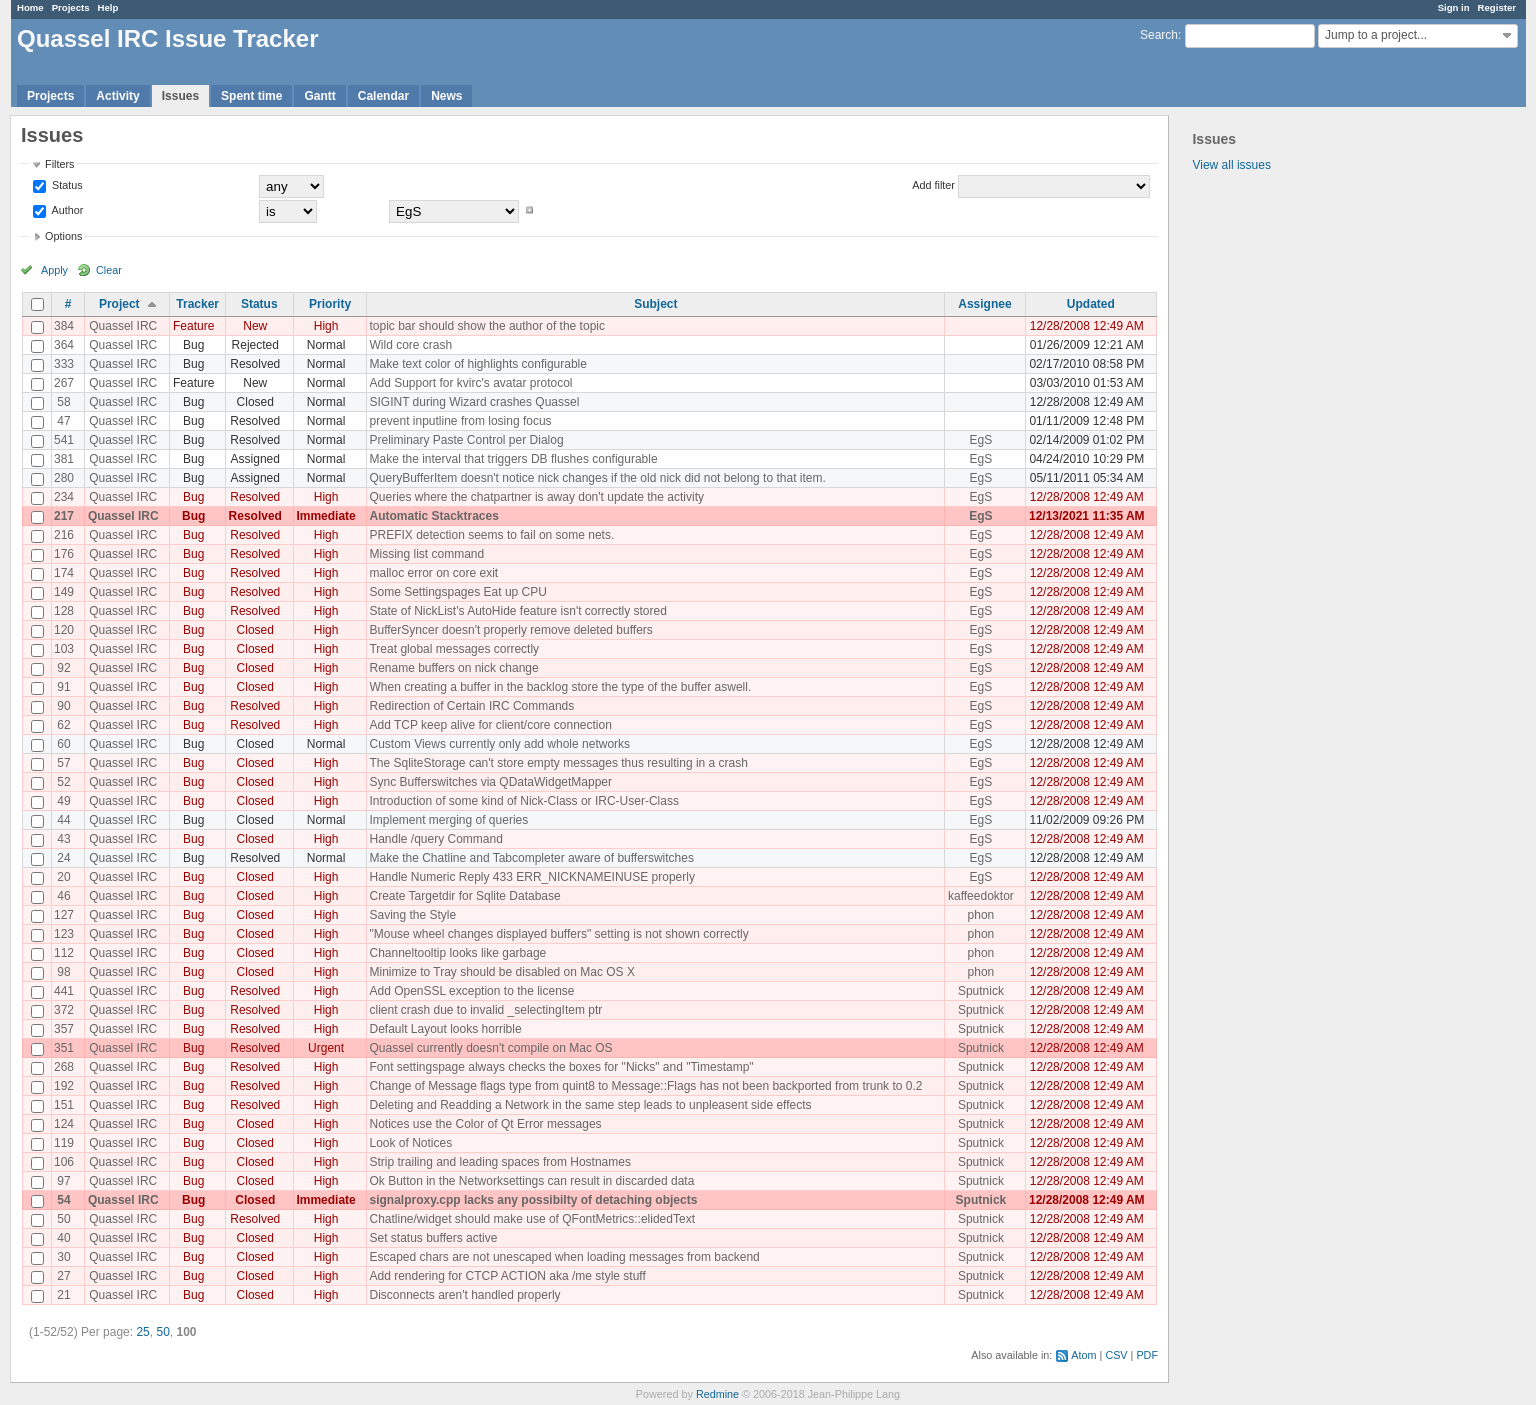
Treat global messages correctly (454, 649)
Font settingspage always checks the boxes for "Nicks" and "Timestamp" (561, 1067)
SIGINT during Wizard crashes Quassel (474, 402)
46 (63, 896)
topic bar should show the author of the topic (486, 326)
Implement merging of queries (448, 820)
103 (64, 649)
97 (63, 1181)
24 (63, 858)
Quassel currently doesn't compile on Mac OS (490, 1048)
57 (63, 763)
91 (63, 687)
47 (63, 421)
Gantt (319, 96)
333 (64, 364)
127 (64, 915)
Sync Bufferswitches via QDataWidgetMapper (490, 782)
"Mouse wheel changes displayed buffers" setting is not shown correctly (558, 934)
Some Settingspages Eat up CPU (457, 592)
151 (64, 1105)
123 (64, 934)
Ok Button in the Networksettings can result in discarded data (531, 1181)
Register (1497, 7)
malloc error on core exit (433, 573)
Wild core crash (410, 345)
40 (63, 1238)
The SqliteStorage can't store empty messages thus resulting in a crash (558, 763)
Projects (71, 7)
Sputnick (981, 991)
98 (63, 972)
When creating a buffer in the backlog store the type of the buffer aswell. (560, 687)
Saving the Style (412, 915)
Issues (180, 96)
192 (64, 1086)
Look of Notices (410, 1143)
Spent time (251, 96)
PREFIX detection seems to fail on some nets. (491, 535)
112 (64, 953)
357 (64, 1029)
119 (64, 1143)
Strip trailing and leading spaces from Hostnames (499, 1162)
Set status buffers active (433, 1238)
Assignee (984, 304)
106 (64, 1162)
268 (64, 1067)
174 (64, 573)
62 (63, 725)
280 (64, 478)
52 (63, 782)
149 (64, 592)
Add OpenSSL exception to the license (471, 991)
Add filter (933, 185)
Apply (54, 270)
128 (64, 611)
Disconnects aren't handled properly (464, 1295)
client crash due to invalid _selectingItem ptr (485, 1010)
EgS (981, 440)
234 (64, 497)
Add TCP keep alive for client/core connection (490, 725)
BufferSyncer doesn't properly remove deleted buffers (510, 630)
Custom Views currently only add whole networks (499, 744)
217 (64, 516)
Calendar (383, 96)
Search (1159, 35)
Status (66, 185)
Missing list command (426, 554)
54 (63, 1200)
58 (63, 402)
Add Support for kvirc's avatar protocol (470, 383)
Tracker (197, 304)
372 (64, 1010)
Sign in (1454, 7)
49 (63, 801)
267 (64, 383)
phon (981, 915)
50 (63, 1219)
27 (63, 1276)
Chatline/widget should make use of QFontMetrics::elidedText (532, 1219)
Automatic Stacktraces (433, 516)
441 (64, 991)
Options (63, 236)
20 (63, 877)
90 (63, 706)
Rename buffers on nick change (453, 668)
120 (64, 630)
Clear (109, 270)
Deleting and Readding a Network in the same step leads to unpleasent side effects (590, 1105)
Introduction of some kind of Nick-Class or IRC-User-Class (523, 801)
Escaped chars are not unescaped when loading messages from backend (564, 1257)
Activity (117, 96)
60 (63, 744)
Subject (655, 304)
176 (64, 554)
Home (30, 7)
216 (64, 535)
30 (63, 1257)
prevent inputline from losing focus (460, 421)
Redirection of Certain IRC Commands (471, 706)
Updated (1091, 304)
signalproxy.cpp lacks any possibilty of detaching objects (533, 1200)
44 (63, 820)
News (446, 96)
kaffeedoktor (981, 896)
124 (64, 1124)
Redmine (717, 1394)
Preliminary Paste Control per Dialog (466, 440)
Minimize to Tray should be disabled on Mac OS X (501, 972)
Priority (330, 304)
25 (142, 1332)
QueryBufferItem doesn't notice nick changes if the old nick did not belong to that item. (597, 478)
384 (64, 326)
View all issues (1231, 165)
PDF (1147, 1355)
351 (64, 1048)
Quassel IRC (123, 326)
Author (66, 210)
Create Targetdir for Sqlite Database (464, 896)
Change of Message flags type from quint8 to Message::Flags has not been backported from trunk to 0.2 (645, 1086)
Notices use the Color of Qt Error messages (485, 1124)
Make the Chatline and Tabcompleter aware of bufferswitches (531, 858)
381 (64, 459)
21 (63, 1295)
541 (64, 440)
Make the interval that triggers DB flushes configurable (513, 459)
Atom (1083, 1355)
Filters (59, 164)
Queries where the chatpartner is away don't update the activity (536, 497)
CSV (1116, 1355)
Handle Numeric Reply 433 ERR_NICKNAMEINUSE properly (531, 877)
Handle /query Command (435, 839)
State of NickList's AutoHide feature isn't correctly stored (517, 611)
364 (64, 345)
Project (119, 304)
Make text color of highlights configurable (477, 364)
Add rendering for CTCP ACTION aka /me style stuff (507, 1276)
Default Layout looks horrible (445, 1029)
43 (63, 839)
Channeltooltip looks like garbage (457, 953)
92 (63, 668)
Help (108, 7)
